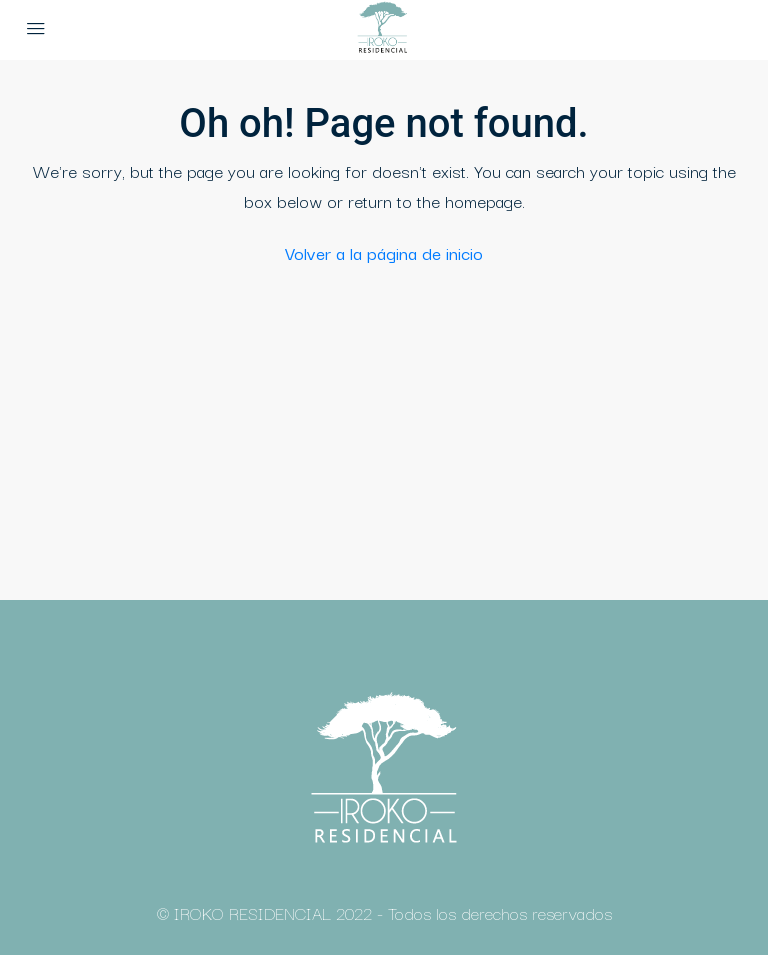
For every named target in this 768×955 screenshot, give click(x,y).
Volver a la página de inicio (384, 252)
